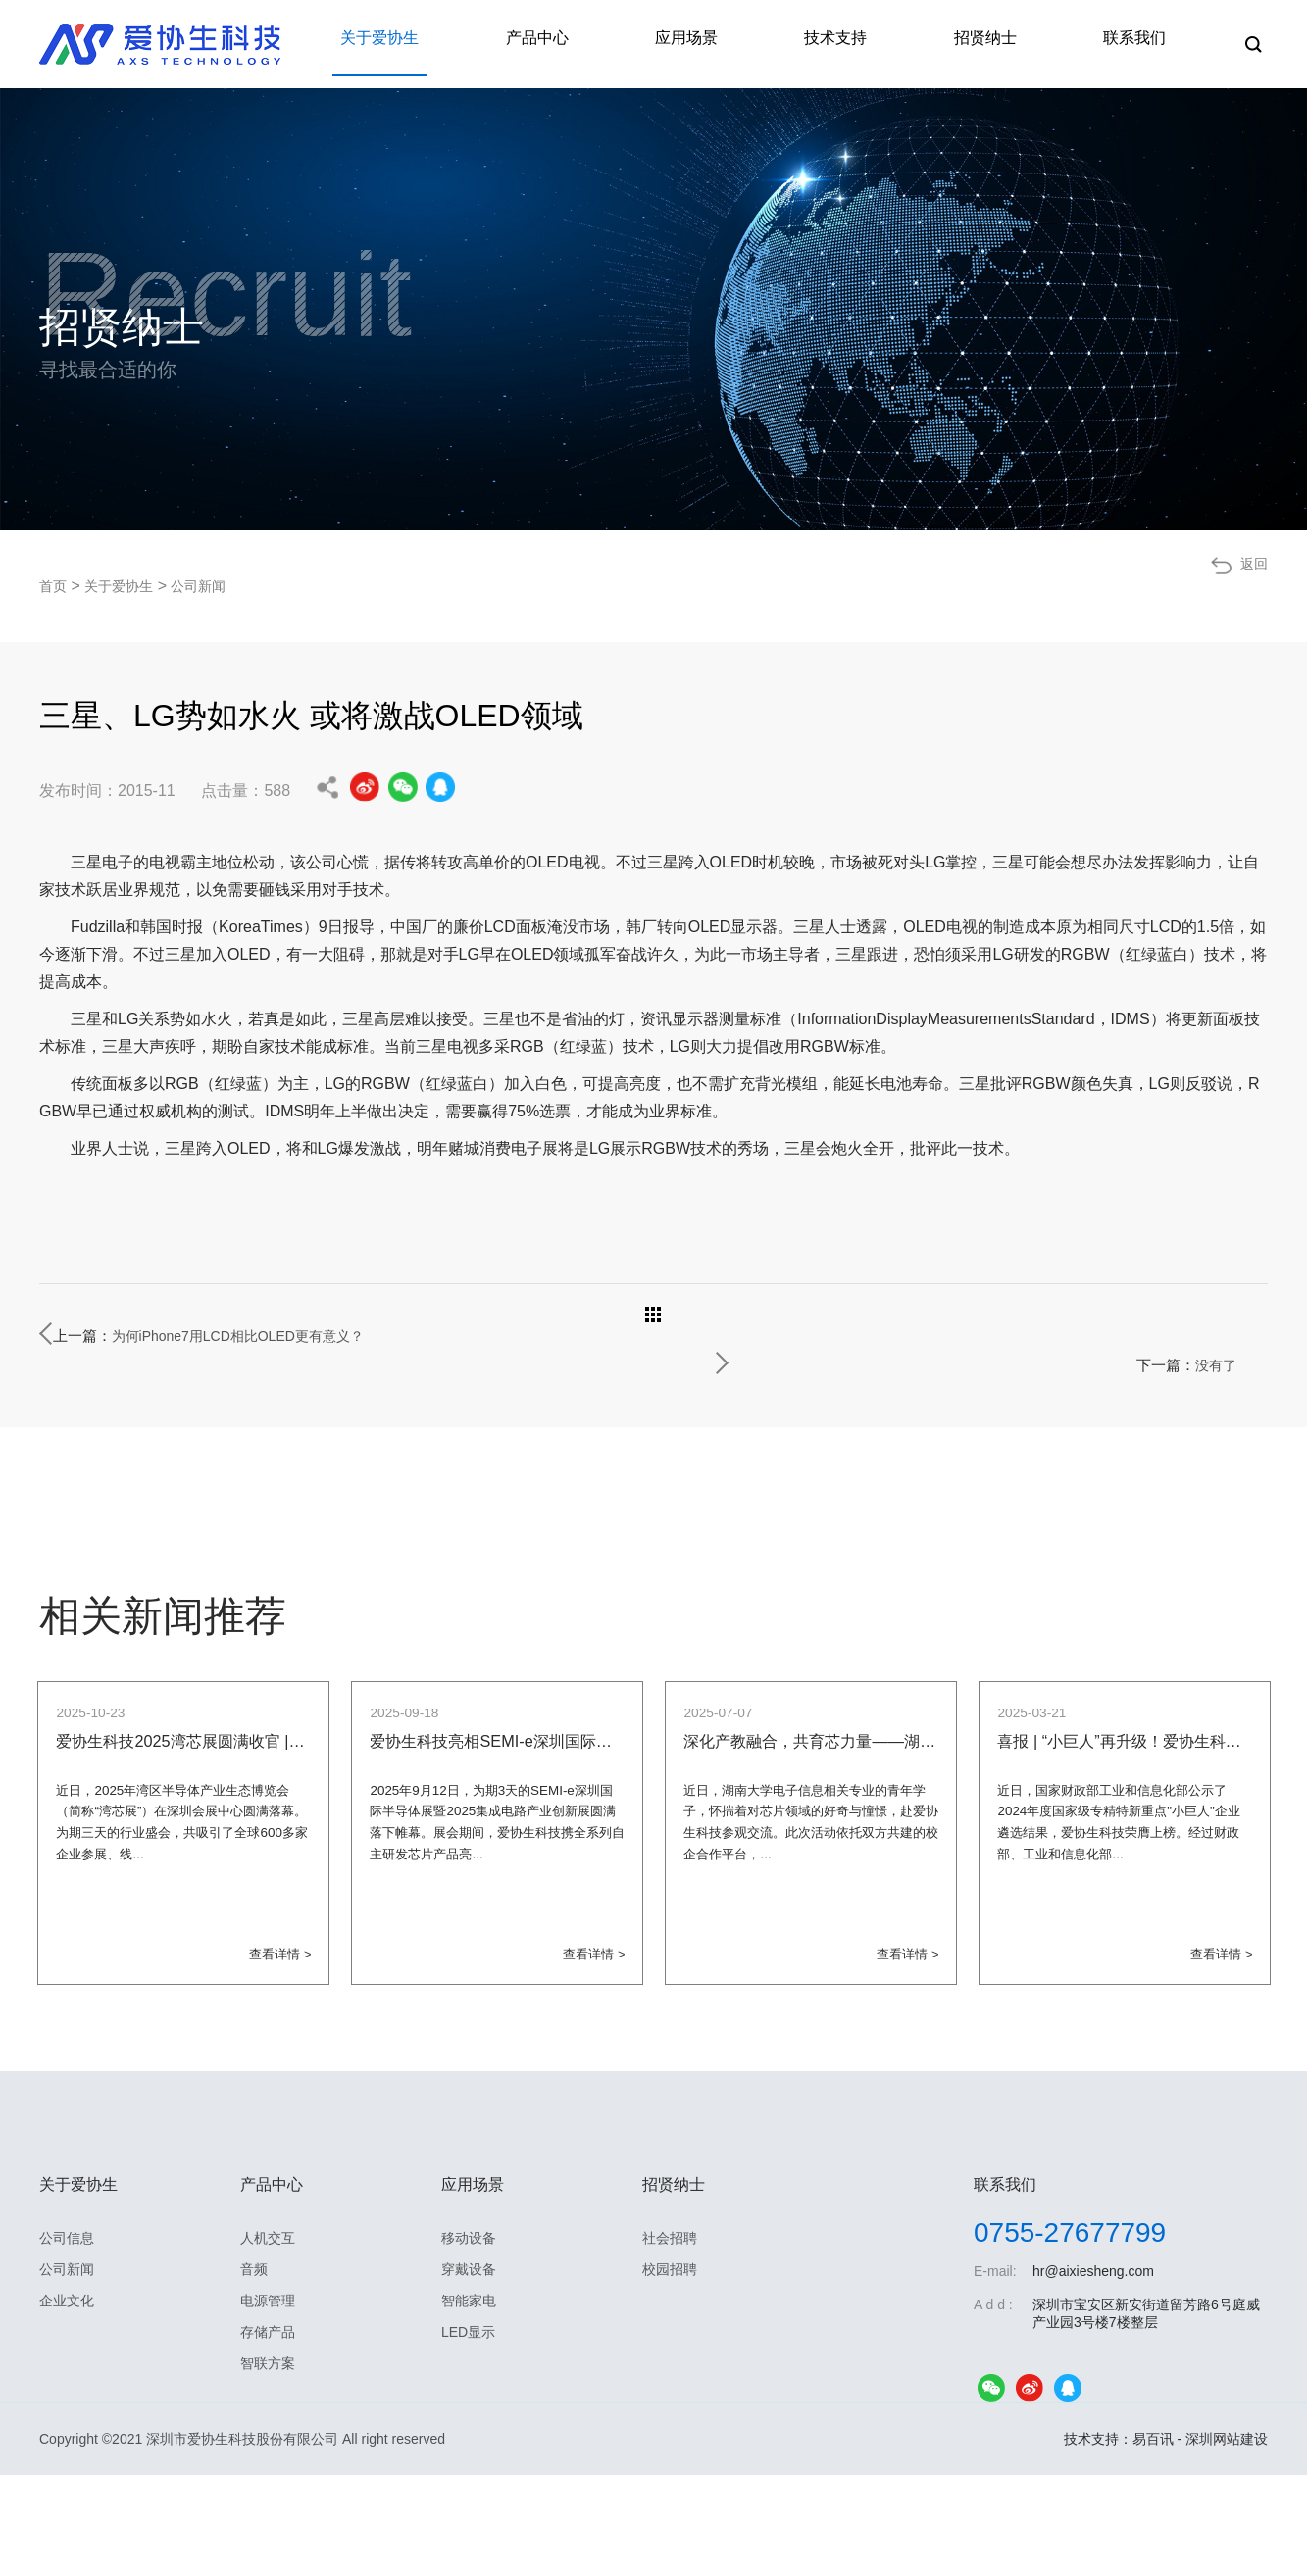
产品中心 (609, 43)
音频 (254, 2370)
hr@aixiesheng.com (1093, 2372)
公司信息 (66, 2339)
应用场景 (742, 43)
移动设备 (468, 2339)
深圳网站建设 (1226, 2540)
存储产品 (267, 2433)
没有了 (1209, 1336)
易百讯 (1153, 2540)
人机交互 (267, 2339)
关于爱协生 (467, 43)
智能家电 (468, 2401)
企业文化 (66, 2401)
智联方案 (267, 2464)
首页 (55, 585)
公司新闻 (215, 585)
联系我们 (1142, 43)
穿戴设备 (468, 2370)
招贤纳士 (1009, 43)
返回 (1252, 585)
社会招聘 (669, 2339)
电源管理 (267, 2401)
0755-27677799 (1070, 2333)
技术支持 (875, 43)
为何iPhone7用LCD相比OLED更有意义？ (303, 1336)
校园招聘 (669, 2370)
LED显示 (468, 2433)
